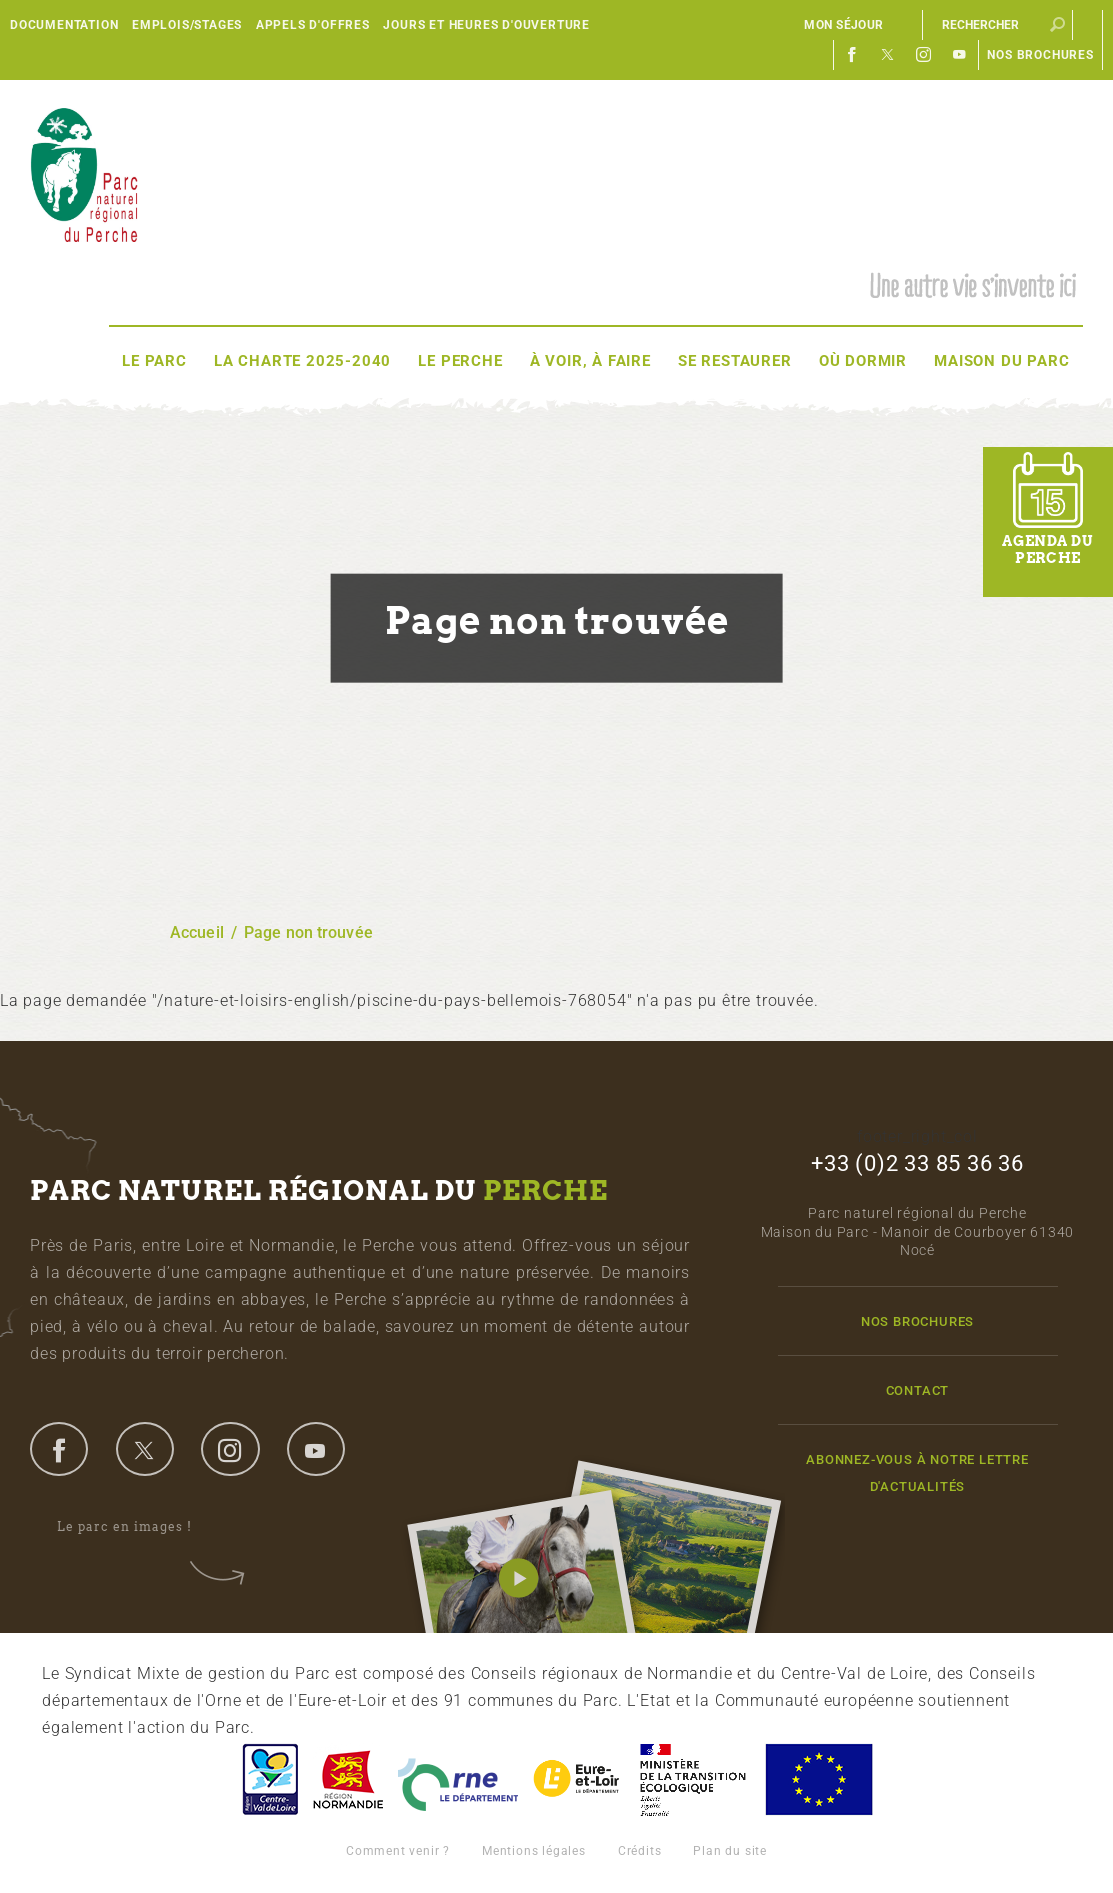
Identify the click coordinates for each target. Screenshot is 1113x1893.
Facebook (852, 55)
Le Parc (154, 361)
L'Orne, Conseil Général (458, 1779)
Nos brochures (1040, 55)
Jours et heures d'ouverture (486, 25)
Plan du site (730, 1851)
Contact (918, 1390)
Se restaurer (735, 361)
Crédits (640, 1851)
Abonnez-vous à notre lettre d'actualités (917, 1473)
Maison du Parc (1001, 361)
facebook (59, 1449)
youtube (316, 1449)
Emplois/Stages (187, 25)
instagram (230, 1449)
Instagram (924, 55)
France (693, 1779)
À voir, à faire (590, 361)
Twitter (888, 55)
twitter (145, 1449)
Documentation (64, 25)
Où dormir (863, 361)
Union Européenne (818, 1779)
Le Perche (460, 361)
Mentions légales (534, 1851)
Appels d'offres (313, 25)
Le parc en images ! (138, 1528)
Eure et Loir (578, 1779)
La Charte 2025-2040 (302, 361)
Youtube (960, 55)
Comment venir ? (398, 1851)
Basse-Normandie (348, 1779)
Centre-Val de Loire (269, 1779)
